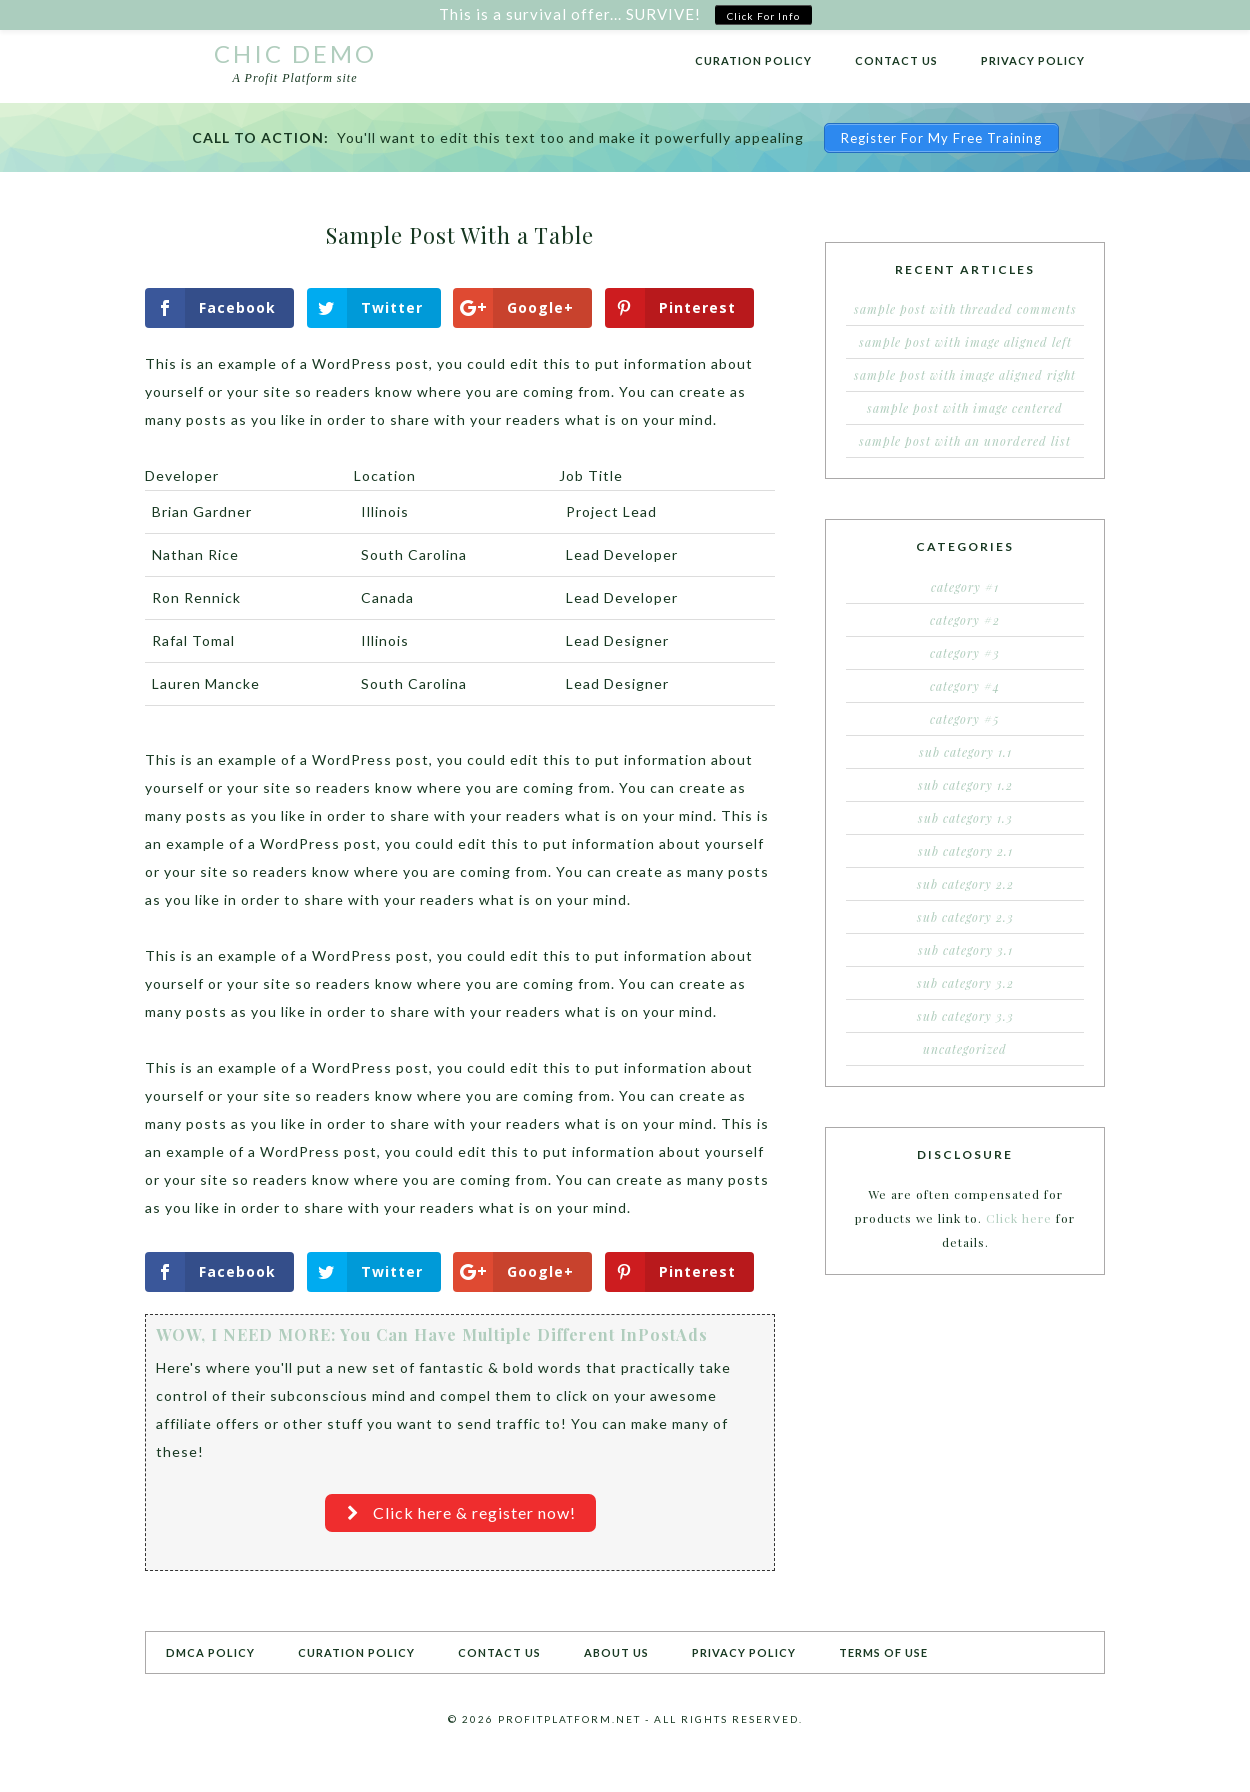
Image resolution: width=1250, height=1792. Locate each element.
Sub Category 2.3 (965, 917)
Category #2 (965, 620)
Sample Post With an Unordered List (965, 441)
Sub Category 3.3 (965, 1016)
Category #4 (965, 686)
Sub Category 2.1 (965, 851)
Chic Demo (295, 53)
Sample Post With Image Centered (965, 408)
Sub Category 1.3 (965, 818)
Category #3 (965, 653)
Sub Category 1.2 (965, 785)
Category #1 (965, 587)
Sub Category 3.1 (965, 950)
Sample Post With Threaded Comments (965, 309)
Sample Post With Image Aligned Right (965, 375)
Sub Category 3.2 (965, 983)
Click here (1019, 1218)
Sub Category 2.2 (965, 884)
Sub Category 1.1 (965, 752)
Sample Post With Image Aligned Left (965, 342)
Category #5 (965, 719)
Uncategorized (965, 1049)
